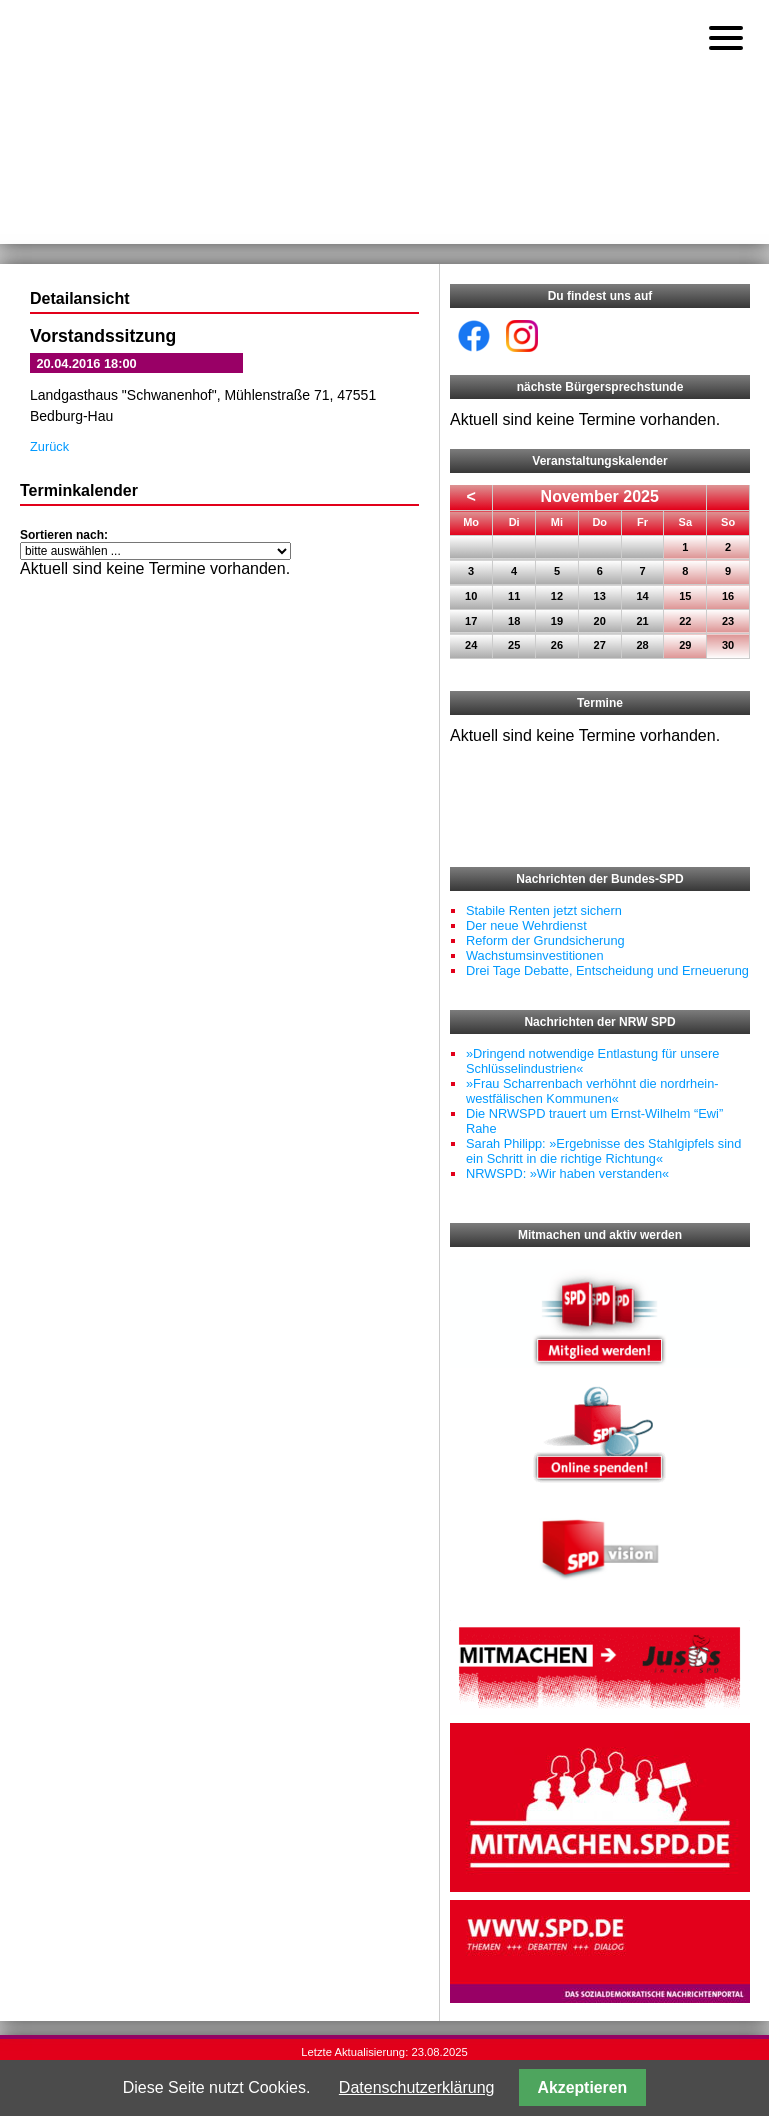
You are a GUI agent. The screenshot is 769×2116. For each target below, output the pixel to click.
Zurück (49, 446)
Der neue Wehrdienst (526, 925)
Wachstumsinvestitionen (535, 955)
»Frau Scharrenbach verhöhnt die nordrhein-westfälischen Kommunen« (592, 1091)
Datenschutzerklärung (417, 2087)
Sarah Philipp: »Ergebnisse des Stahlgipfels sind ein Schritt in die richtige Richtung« (603, 1151)
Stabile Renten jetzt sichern (544, 910)
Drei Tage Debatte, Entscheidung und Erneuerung (607, 970)
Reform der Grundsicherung (545, 940)
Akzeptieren (583, 2087)
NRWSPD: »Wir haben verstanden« (567, 1173)
